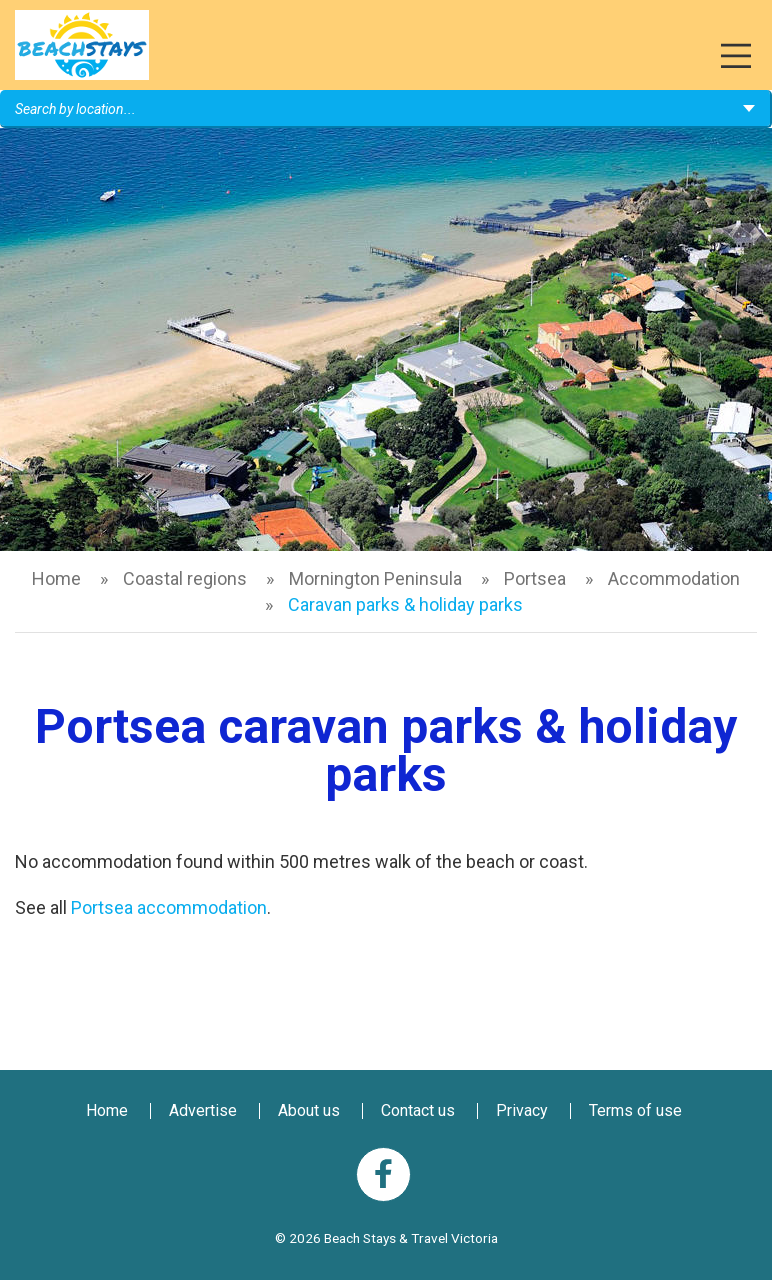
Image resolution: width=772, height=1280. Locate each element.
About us (309, 1110)
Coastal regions (185, 578)
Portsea (535, 578)
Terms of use (635, 1110)
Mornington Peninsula (375, 578)
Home (56, 578)
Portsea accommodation (169, 907)
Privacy (522, 1110)
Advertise (203, 1110)
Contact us (418, 1110)
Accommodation (674, 578)
